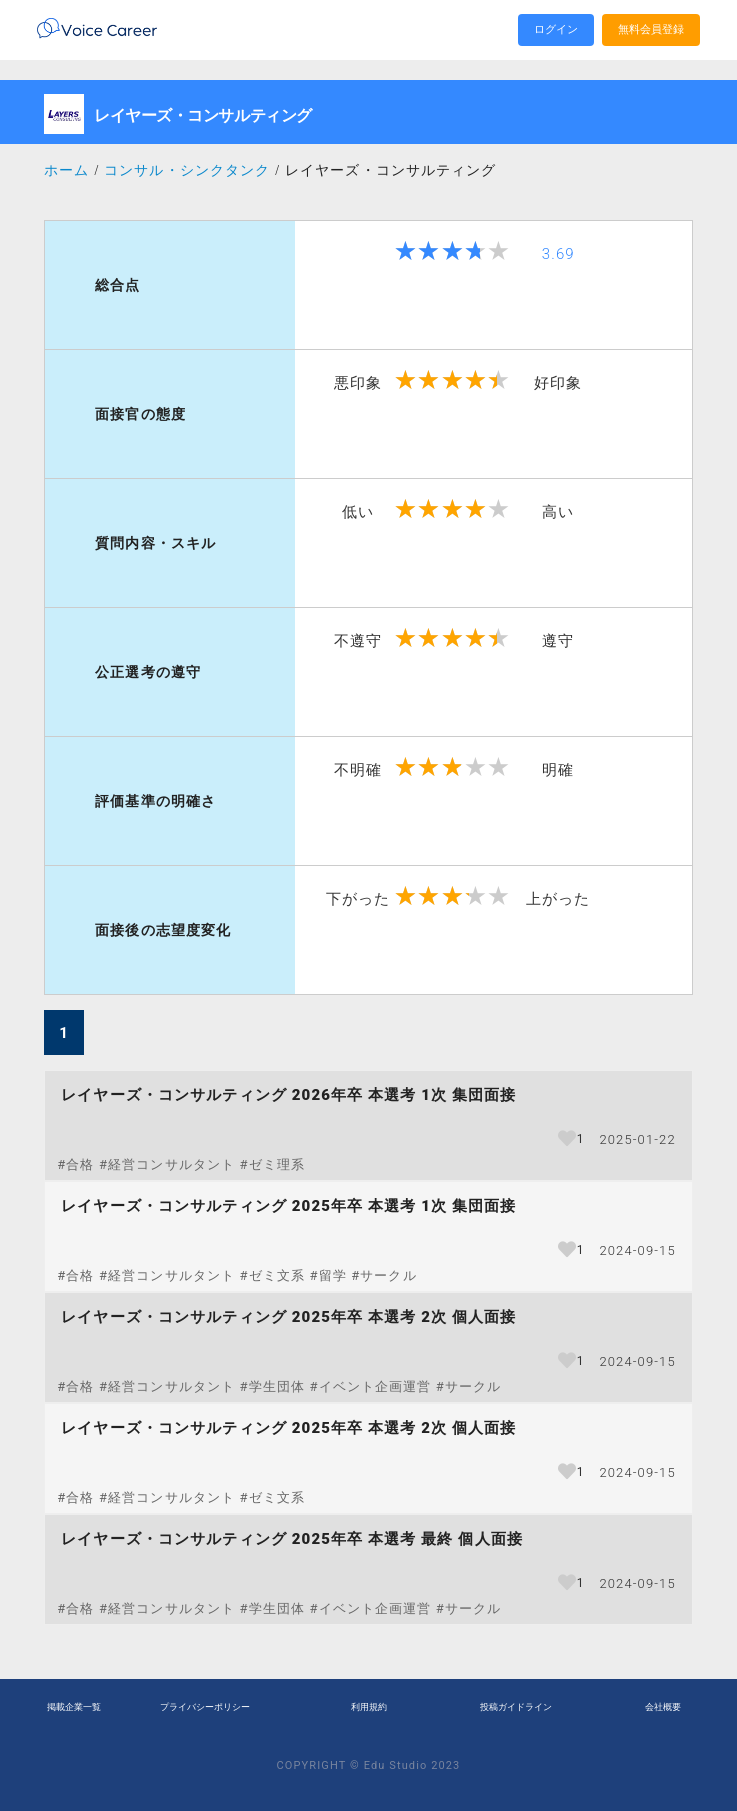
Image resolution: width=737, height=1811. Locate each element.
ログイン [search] (556, 29)
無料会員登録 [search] (651, 29)
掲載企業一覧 (74, 1707)
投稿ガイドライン (516, 1707)
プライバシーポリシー (205, 1707)
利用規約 (369, 1707)
